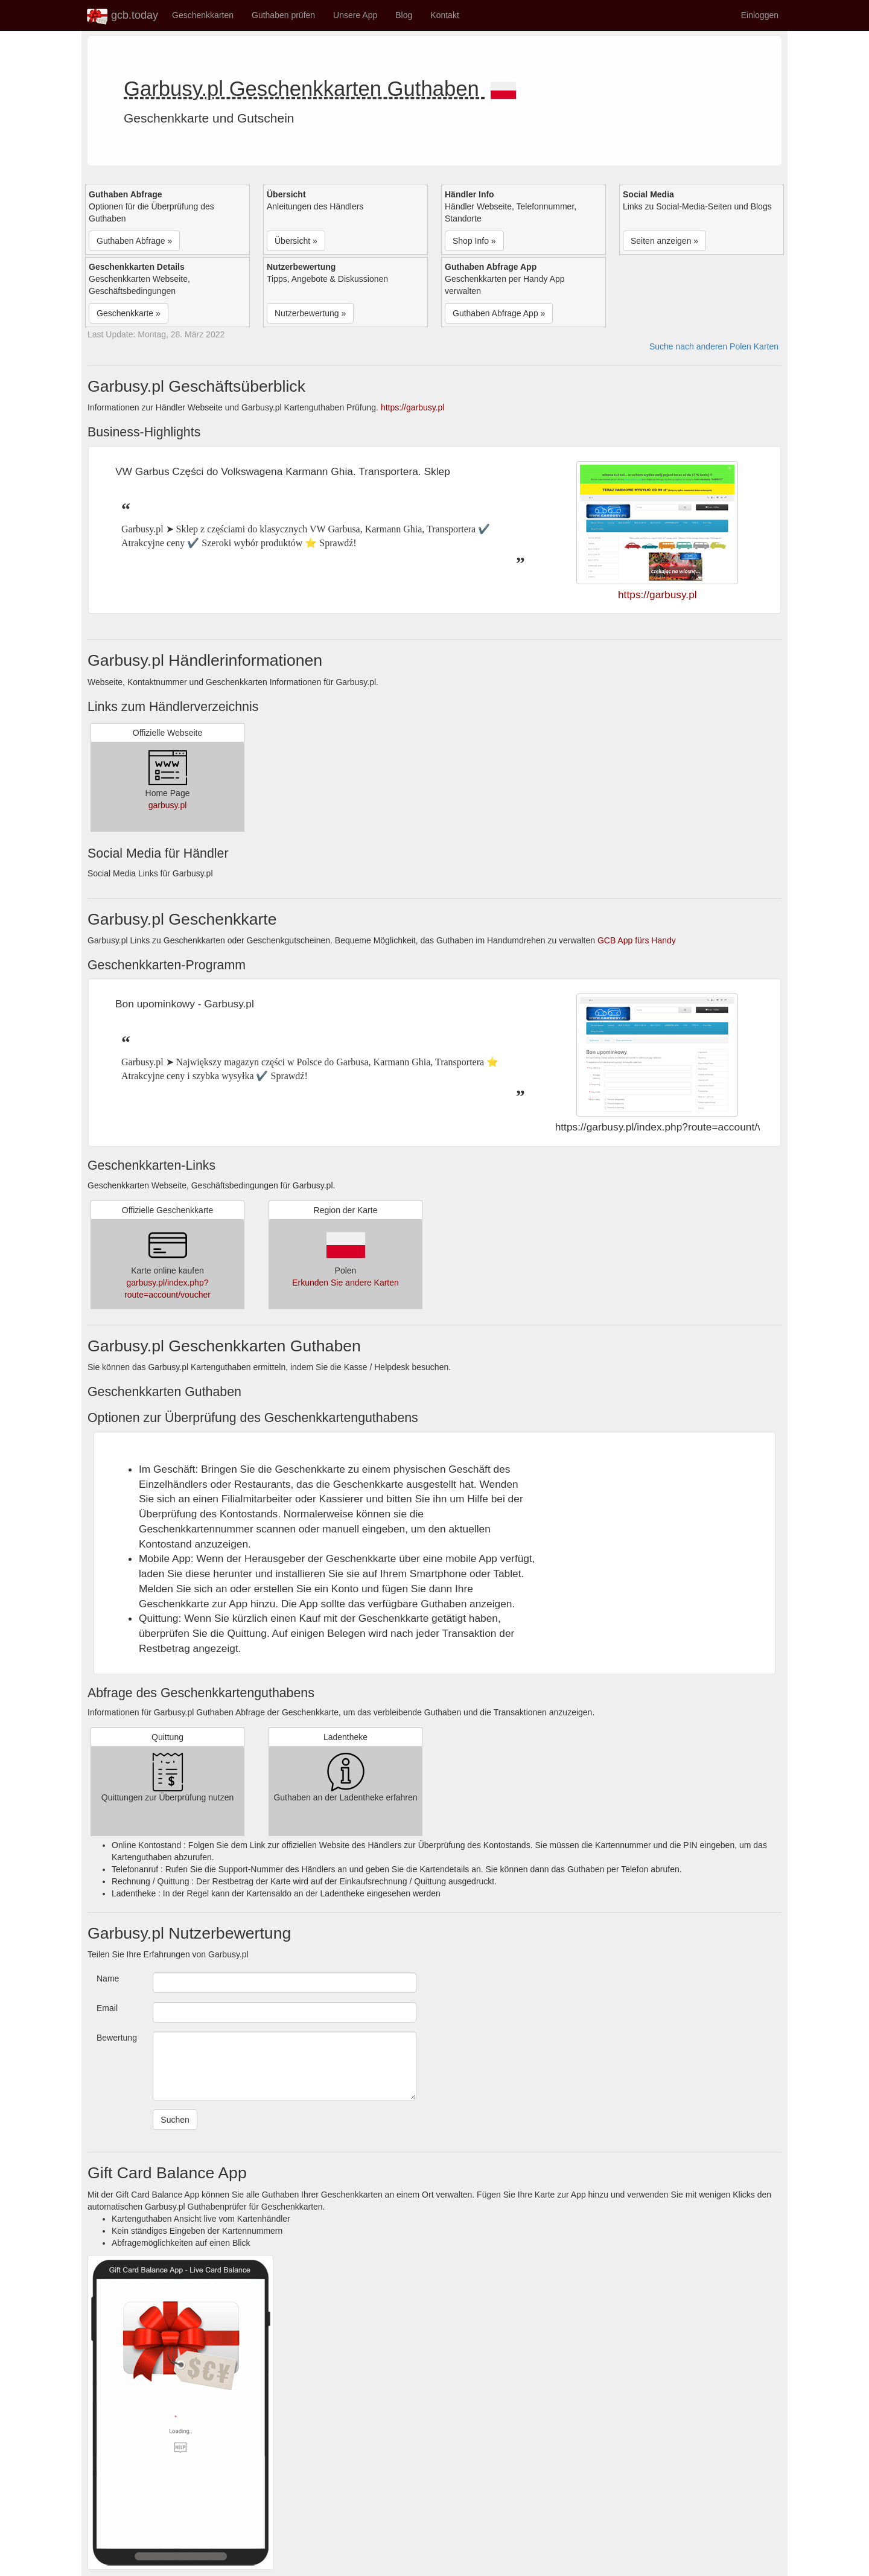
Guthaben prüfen (283, 15)
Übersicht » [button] (296, 241)
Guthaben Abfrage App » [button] (499, 313)
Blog (403, 15)
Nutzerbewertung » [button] (310, 313)
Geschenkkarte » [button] (129, 313)
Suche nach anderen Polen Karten (713, 346)
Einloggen (759, 15)
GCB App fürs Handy (636, 940)
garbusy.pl (167, 805)
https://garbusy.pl (413, 407)
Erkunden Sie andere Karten (345, 1282)
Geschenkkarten (203, 15)
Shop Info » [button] (474, 241)
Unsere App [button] (355, 15)
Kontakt (444, 15)
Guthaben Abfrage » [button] (134, 241)
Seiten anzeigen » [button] (664, 241)
